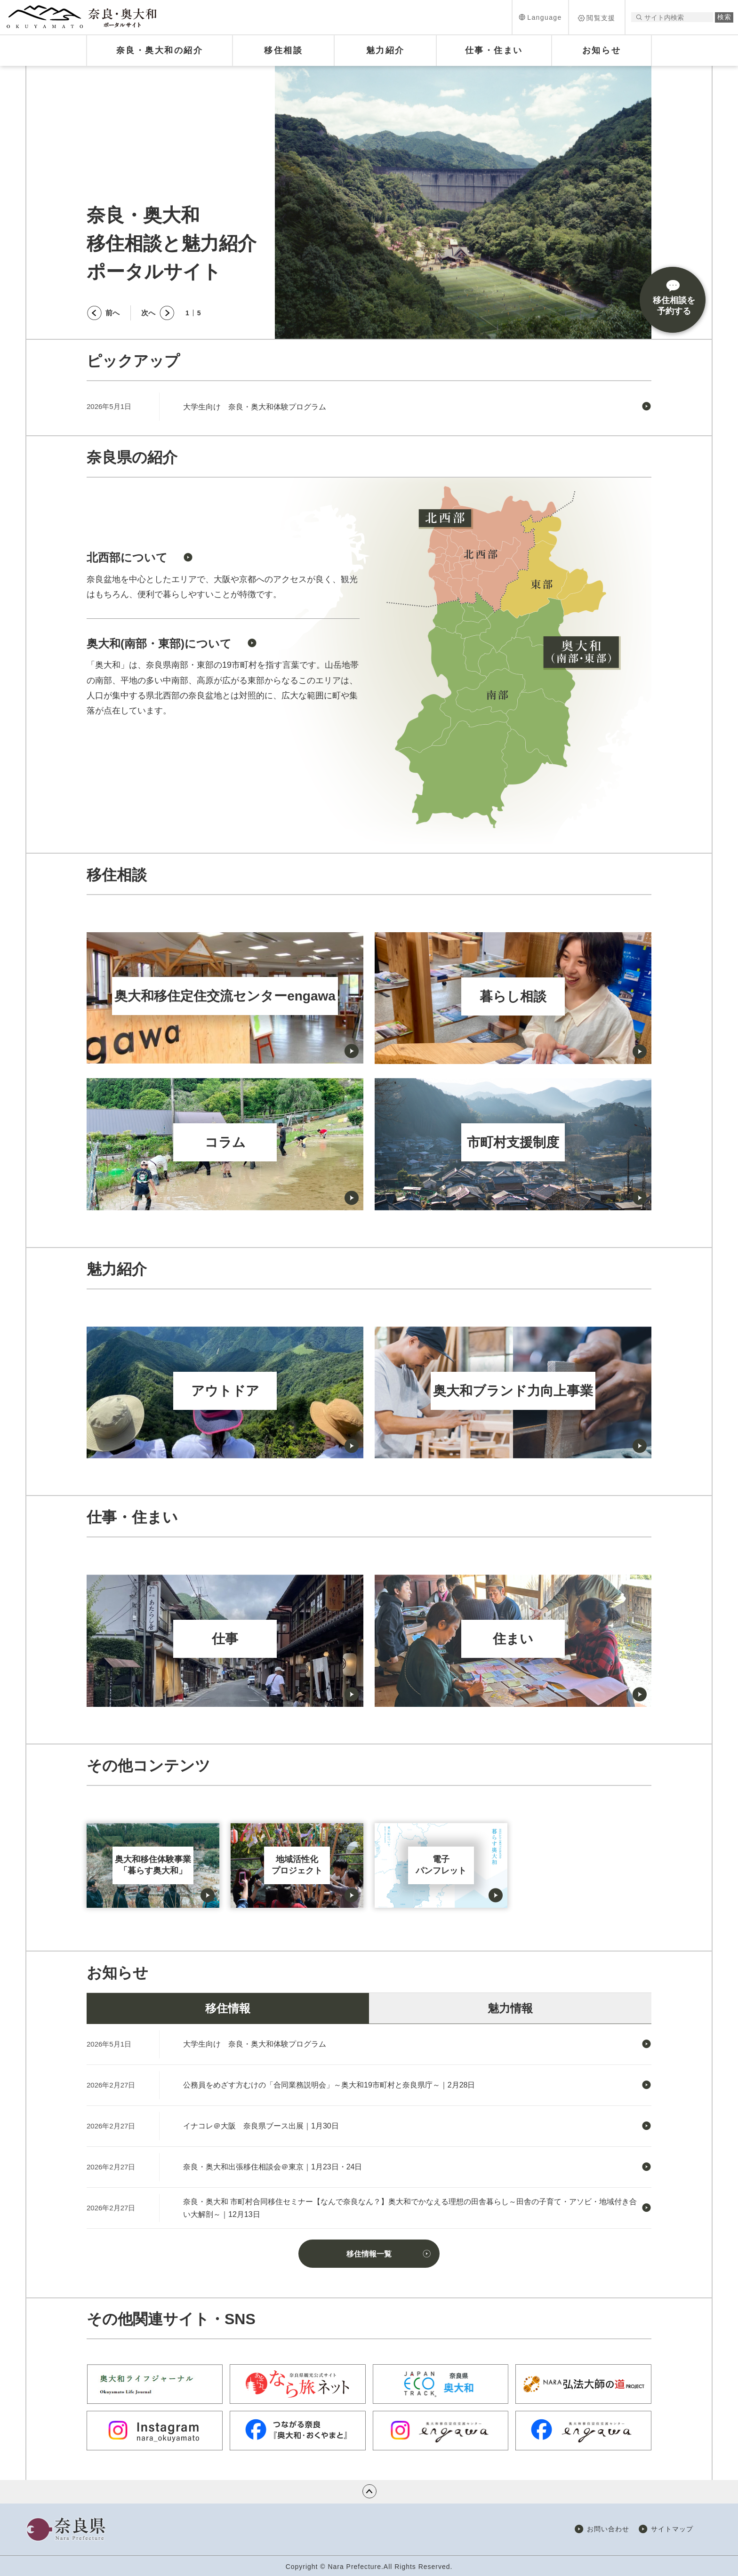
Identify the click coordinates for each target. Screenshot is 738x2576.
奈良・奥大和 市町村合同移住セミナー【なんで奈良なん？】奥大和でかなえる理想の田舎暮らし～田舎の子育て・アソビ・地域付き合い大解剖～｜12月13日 (410, 2208)
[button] (540, 17)
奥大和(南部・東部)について (159, 643)
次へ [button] (148, 313)
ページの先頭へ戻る (369, 2491)
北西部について (127, 557)
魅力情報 (510, 2008)
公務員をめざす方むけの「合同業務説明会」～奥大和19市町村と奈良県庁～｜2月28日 (329, 2085)
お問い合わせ (608, 2529)
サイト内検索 (639, 17)
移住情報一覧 (369, 2254)
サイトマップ (672, 2529)
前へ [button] (112, 313)
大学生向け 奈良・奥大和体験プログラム (254, 407)
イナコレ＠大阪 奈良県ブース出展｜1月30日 (261, 2126)
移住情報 (227, 2008)
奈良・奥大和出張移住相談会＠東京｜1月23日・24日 (272, 2167)
